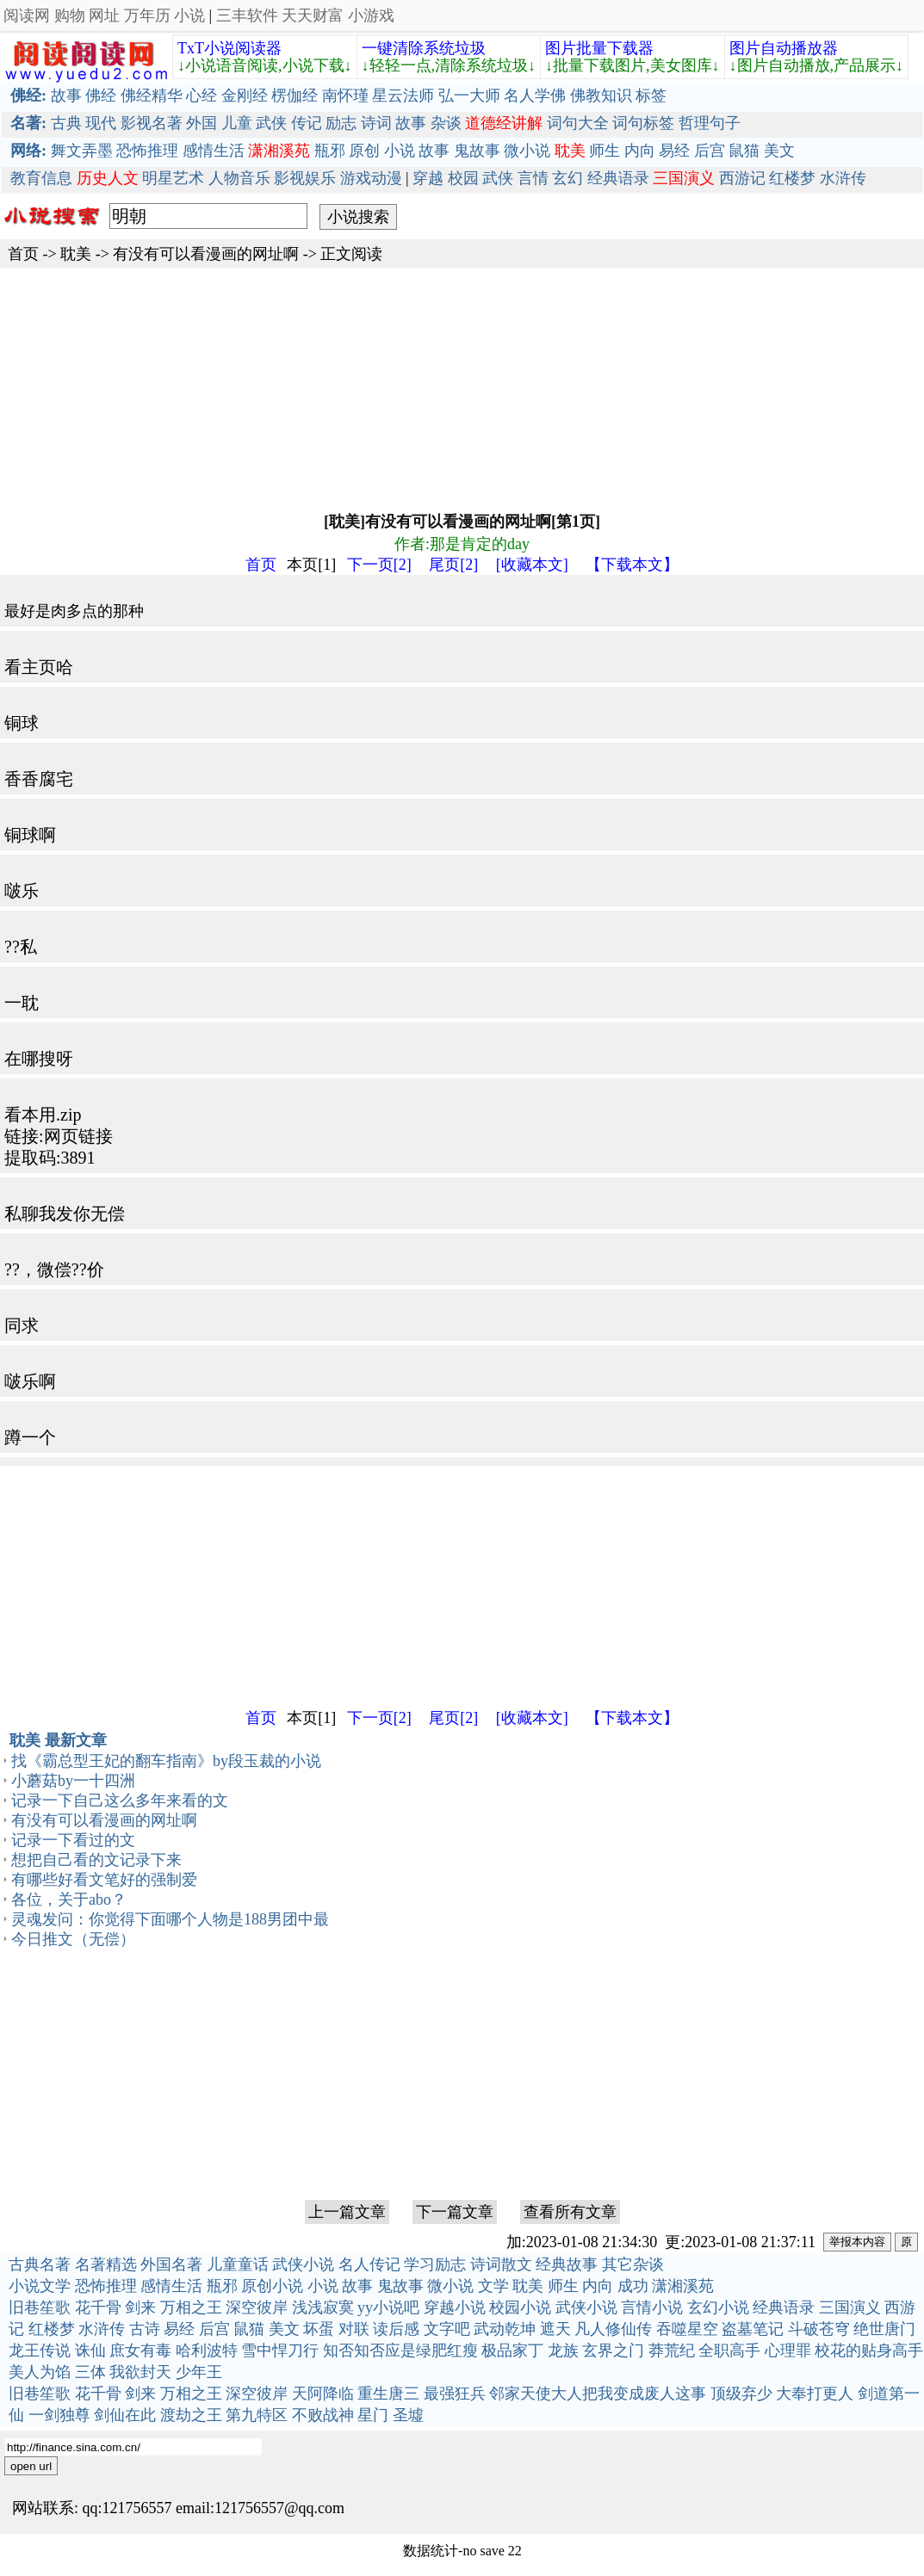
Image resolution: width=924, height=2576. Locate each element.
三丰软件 (247, 15)
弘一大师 (469, 95)
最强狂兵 (455, 2393)
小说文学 (40, 2286)
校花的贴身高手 (869, 2350)
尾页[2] (453, 564)
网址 (104, 15)
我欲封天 (140, 2372)
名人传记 (369, 2264)
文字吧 (447, 2329)
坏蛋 (318, 2329)
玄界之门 (613, 2350)
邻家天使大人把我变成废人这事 (597, 2393)
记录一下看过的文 (73, 1840)
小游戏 (371, 15)
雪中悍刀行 (280, 2350)
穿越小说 (455, 2307)
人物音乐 (239, 178)
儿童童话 (238, 2264)
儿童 (236, 123)
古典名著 (40, 2264)
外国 (201, 123)
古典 (66, 123)
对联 (353, 2329)
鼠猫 (744, 150)
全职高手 (729, 2350)
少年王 (199, 2372)
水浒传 (843, 178)
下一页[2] (379, 564)
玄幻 (567, 178)
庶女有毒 (140, 2350)
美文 (779, 150)
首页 (23, 254)
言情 (533, 178)
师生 (604, 150)
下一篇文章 (454, 2212)
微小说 (527, 150)
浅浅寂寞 (323, 2307)
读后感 (396, 2329)
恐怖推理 (147, 150)
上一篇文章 (347, 2212)
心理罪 (788, 2350)
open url (31, 2466)
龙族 (563, 2350)
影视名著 (152, 123)
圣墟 (408, 2415)
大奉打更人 (814, 2393)
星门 (372, 2415)
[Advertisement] (462, 388)
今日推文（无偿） (73, 1939)
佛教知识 (601, 95)
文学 (493, 2286)
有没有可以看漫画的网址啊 (206, 254)
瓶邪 (329, 150)
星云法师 (403, 95)
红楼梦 (792, 178)
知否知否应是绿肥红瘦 (400, 2350)
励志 (341, 123)
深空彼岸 (257, 2307)
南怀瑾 (345, 95)
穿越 (427, 178)
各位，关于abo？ (69, 1899)
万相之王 (191, 2307)
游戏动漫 (371, 178)
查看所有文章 (570, 2212)
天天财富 (313, 15)
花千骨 (98, 2307)
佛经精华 (152, 95)
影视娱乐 (305, 178)
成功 (632, 2286)
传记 (306, 123)
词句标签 (643, 123)
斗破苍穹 (819, 2329)
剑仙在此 (125, 2415)
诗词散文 (501, 2264)
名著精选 (106, 2264)
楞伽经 (294, 95)
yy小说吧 (388, 2307)
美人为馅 (40, 2372)
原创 (364, 150)
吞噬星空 (687, 2329)
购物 (69, 15)
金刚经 (244, 95)
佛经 (100, 95)
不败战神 (323, 2415)
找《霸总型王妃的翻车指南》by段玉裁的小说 (166, 1761)
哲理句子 (710, 123)
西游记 (742, 178)
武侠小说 (303, 2264)
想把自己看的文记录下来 (96, 1860)
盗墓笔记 (753, 2329)
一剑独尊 (59, 2415)
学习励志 (435, 2264)
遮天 (555, 2329)
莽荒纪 (671, 2350)
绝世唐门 (884, 2329)
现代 (100, 123)
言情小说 (652, 2307)
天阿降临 (323, 2393)
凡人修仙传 (613, 2329)
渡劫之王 (191, 2415)
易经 (674, 150)
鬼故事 (477, 150)
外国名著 (171, 2264)
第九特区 (257, 2415)
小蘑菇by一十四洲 (73, 1780)
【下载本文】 (632, 564)
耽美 (75, 254)
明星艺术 (173, 178)
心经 (201, 95)
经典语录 (618, 178)
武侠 (271, 123)
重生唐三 (388, 2393)
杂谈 (446, 123)
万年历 (147, 15)
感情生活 (214, 150)
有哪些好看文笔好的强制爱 (104, 1879)
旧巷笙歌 (40, 2307)
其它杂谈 (633, 2264)
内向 (639, 150)
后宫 (709, 150)
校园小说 (520, 2307)
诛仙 (90, 2350)
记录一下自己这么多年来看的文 (119, 1800)
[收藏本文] (532, 564)
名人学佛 (535, 95)
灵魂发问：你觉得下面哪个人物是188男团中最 (170, 1919)
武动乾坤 (505, 2329)
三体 (90, 2372)
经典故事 (567, 2264)
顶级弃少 (741, 2393)
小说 (189, 15)
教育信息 (41, 178)
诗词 (376, 123)
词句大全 (578, 123)
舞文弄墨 (82, 150)
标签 (651, 95)
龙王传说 (40, 2350)
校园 (463, 178)
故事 (66, 95)
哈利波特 (207, 2350)
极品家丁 (512, 2350)
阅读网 (26, 15)
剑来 (140, 2307)
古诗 (144, 2329)
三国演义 (850, 2307)
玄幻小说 (718, 2307)
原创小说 (272, 2286)
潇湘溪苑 (683, 2286)
